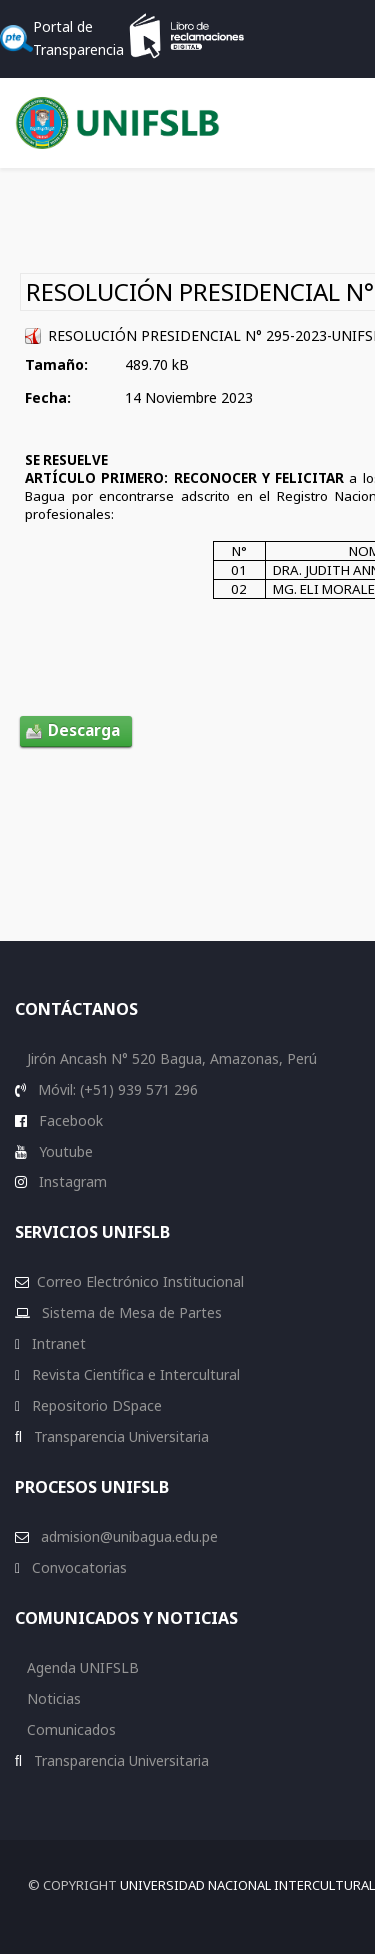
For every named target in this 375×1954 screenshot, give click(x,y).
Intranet (57, 1343)
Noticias (52, 1698)
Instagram (71, 1181)
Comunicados (69, 1729)
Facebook (69, 1120)
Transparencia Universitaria (119, 1436)
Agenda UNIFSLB (81, 1667)
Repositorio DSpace (97, 1405)
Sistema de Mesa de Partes (130, 1312)
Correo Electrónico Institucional (140, 1281)
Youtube (64, 1151)
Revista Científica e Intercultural (134, 1374)
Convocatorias (77, 1567)
